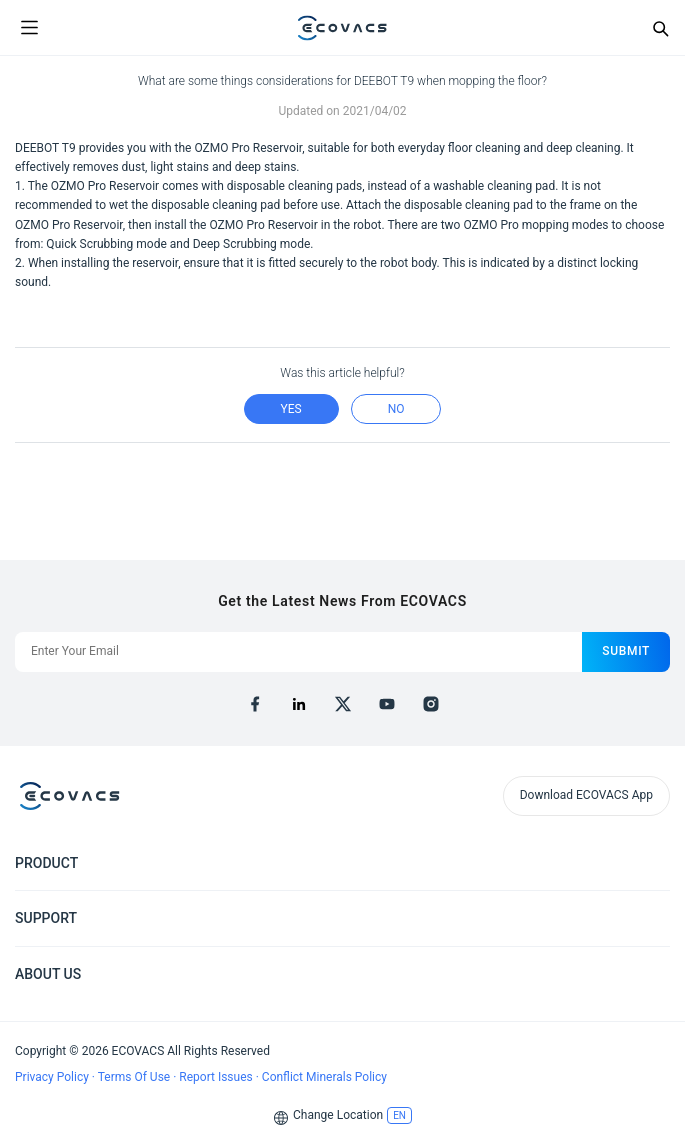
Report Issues (217, 1077)
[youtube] (387, 704)
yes (291, 409)
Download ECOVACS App (586, 795)
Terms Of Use (135, 1077)
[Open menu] (29, 28)
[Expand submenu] (655, 862)
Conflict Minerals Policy (324, 1077)
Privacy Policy (53, 1077)
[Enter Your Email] (298, 652)
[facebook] (255, 704)
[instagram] (431, 704)
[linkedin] (299, 704)
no (396, 409)
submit (626, 651)
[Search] (660, 28)
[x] (343, 704)
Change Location (338, 1115)
